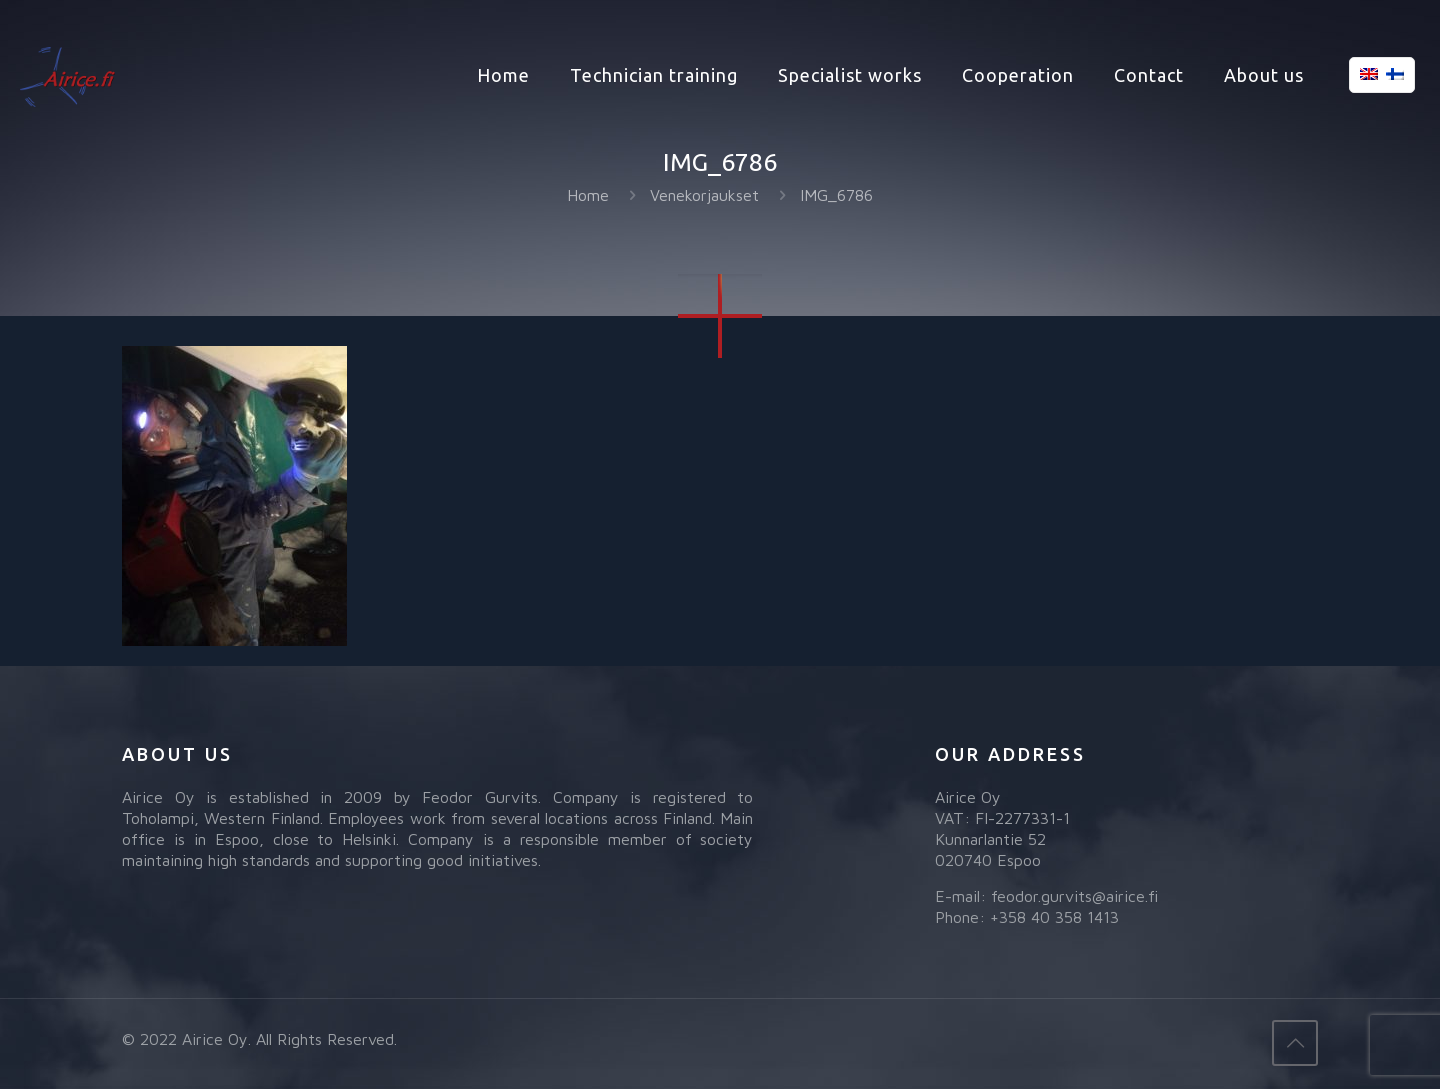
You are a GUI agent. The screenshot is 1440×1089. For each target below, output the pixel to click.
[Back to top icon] (1295, 1043)
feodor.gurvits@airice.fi (1074, 896)
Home (588, 195)
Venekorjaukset (704, 195)
